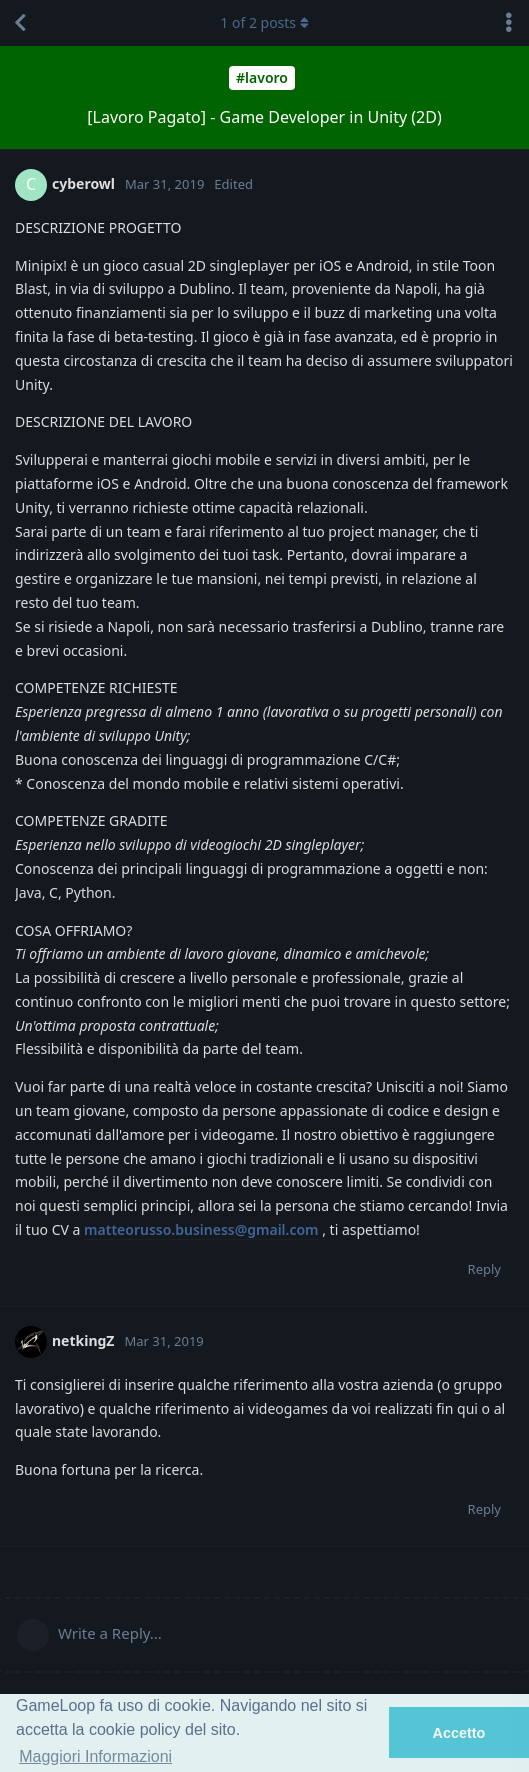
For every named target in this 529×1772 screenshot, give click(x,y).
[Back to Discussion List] (20, 23)
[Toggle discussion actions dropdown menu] (509, 23)
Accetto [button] (459, 1733)
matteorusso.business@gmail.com (201, 1229)
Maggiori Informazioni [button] (95, 1756)
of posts (264, 22)
